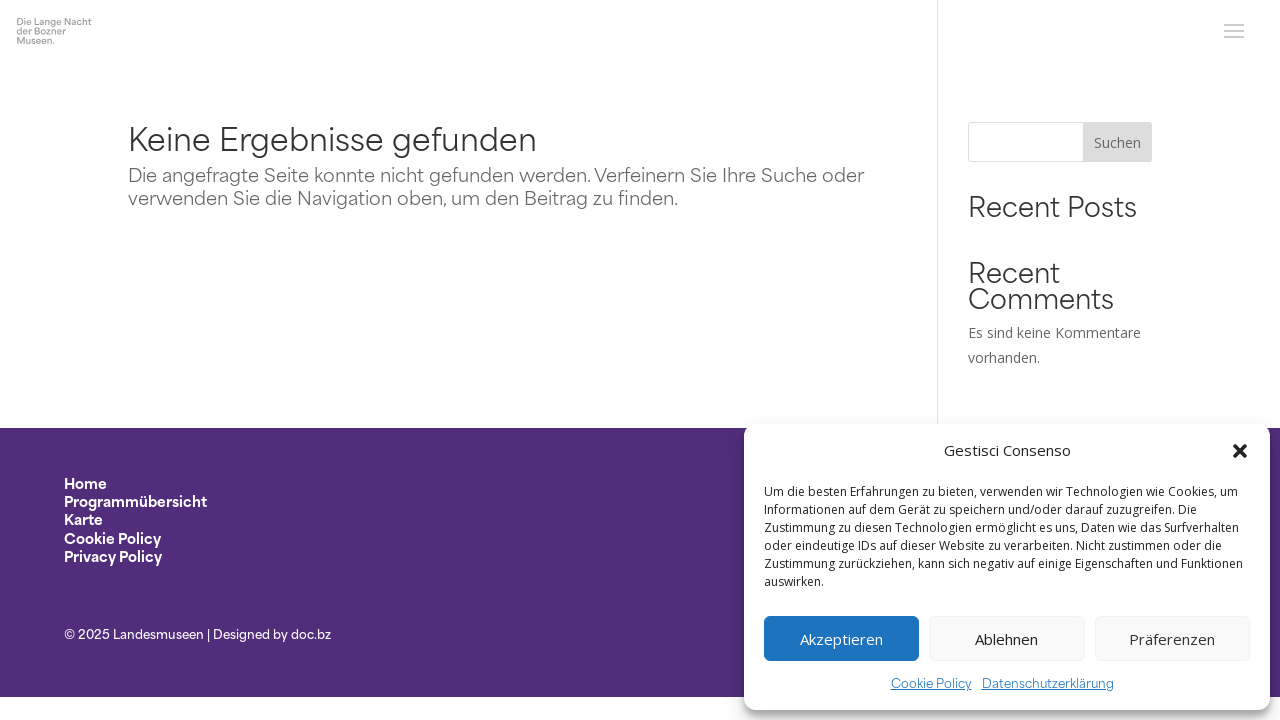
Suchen (1117, 142)
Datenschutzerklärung (1048, 682)
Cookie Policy (931, 682)
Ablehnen (1006, 639)
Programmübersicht (135, 500)
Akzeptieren (841, 639)
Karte (83, 518)
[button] (1240, 451)
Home (85, 482)
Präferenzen (1172, 639)
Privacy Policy (113, 555)
